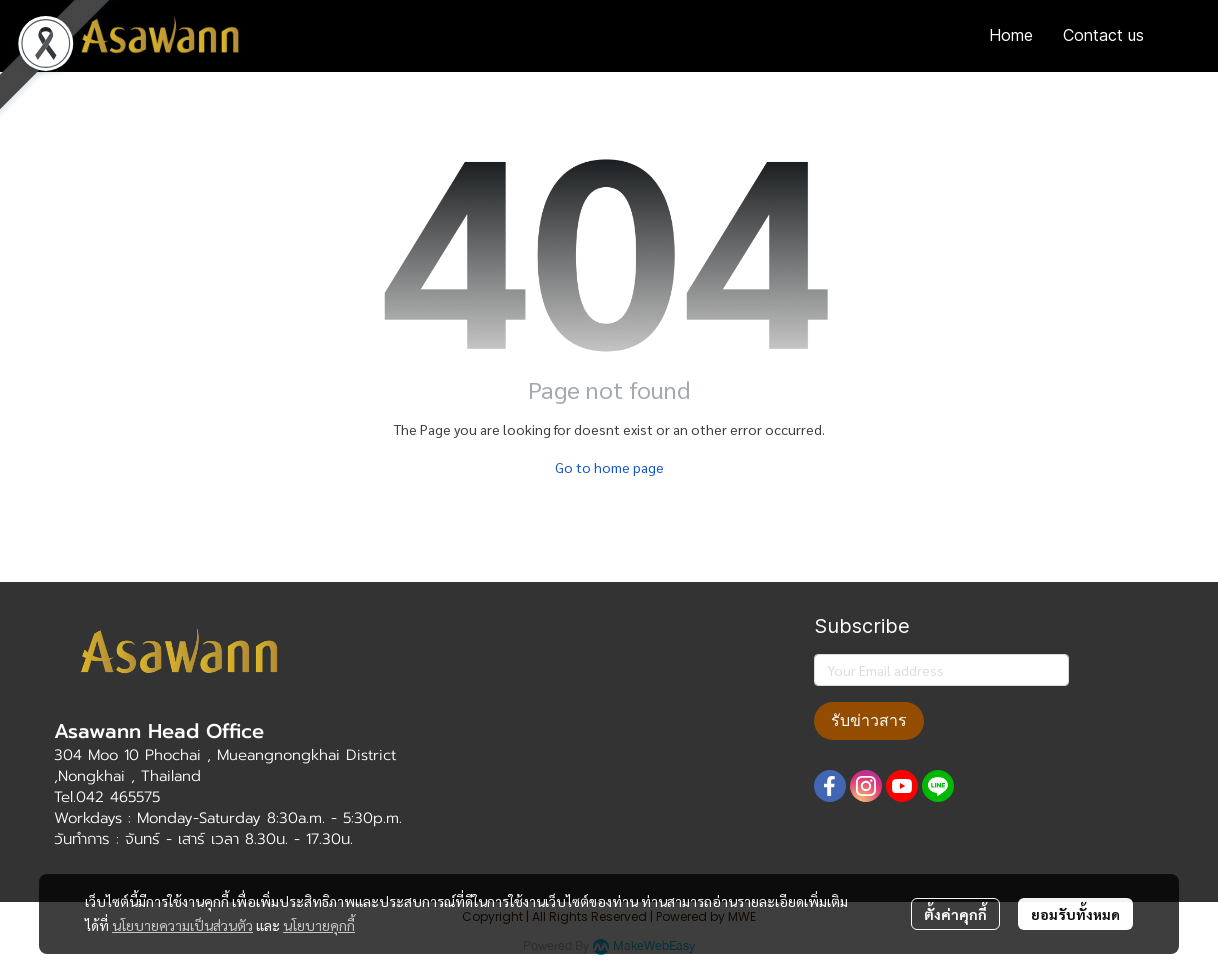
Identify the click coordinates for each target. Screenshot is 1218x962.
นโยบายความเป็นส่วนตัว (182, 925)
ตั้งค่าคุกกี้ (955, 914)
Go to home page (609, 467)
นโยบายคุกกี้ (319, 925)
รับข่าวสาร (869, 720)
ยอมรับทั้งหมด (1075, 914)
